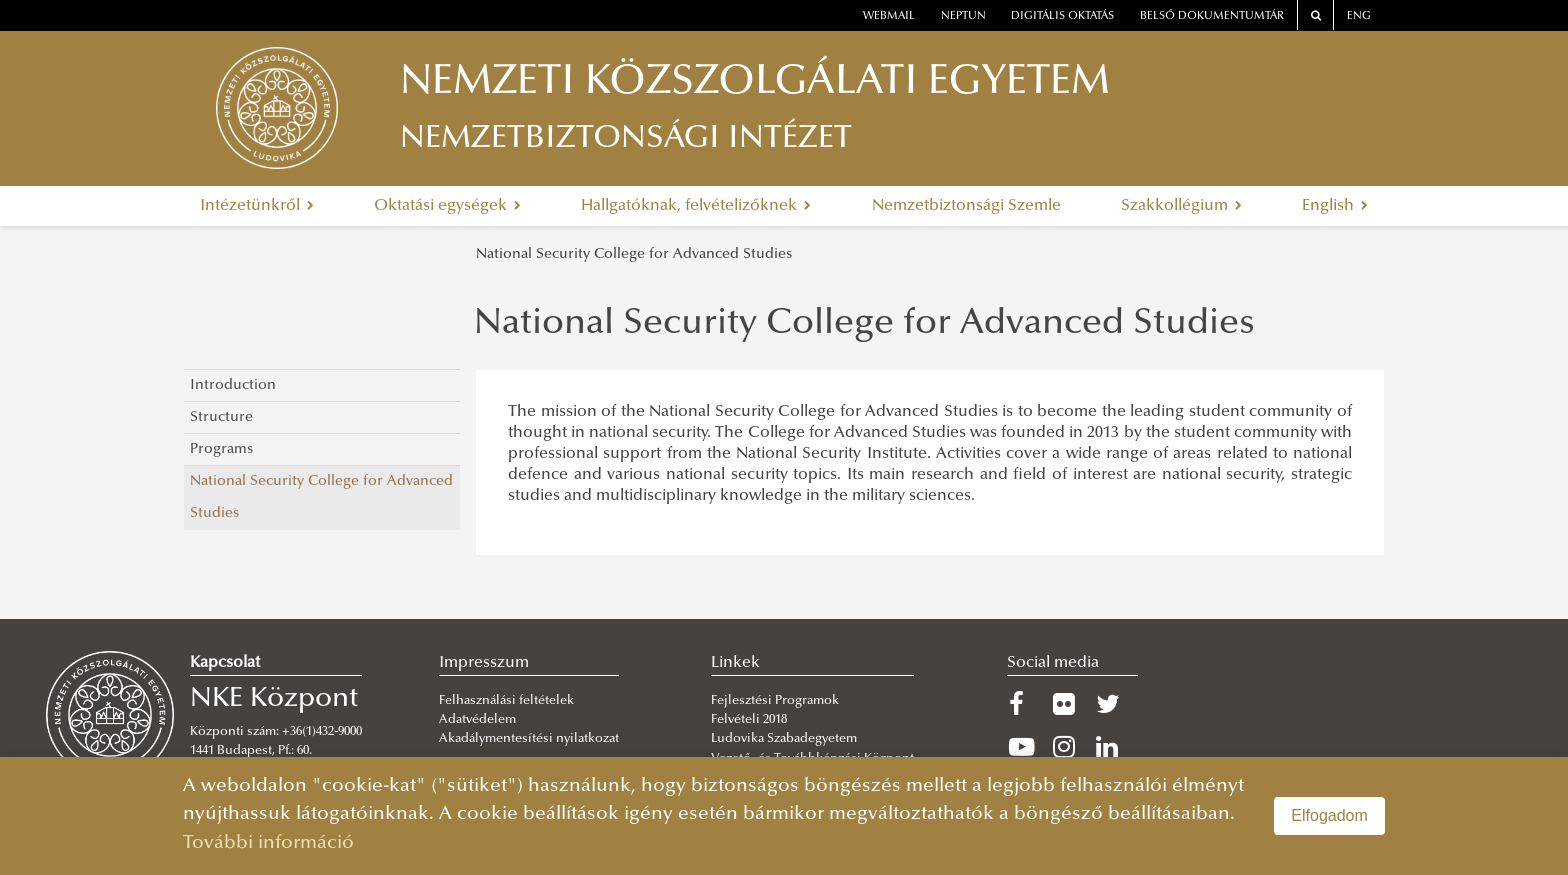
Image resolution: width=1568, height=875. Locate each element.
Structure (221, 417)
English (1335, 206)
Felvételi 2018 (749, 720)
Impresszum (484, 663)
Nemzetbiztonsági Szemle (966, 206)
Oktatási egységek (447, 206)
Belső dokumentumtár (1212, 16)
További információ (268, 843)
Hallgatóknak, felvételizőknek (696, 206)
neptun (963, 16)
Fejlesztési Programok (775, 701)
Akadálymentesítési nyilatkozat (529, 739)
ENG (1359, 16)
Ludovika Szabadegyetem (784, 739)
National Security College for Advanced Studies (634, 254)
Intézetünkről (257, 206)
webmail (889, 16)
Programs (221, 449)
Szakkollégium (1181, 206)
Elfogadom (1329, 815)
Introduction (233, 385)
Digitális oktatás (1062, 16)
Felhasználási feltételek (506, 701)
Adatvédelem (477, 720)
